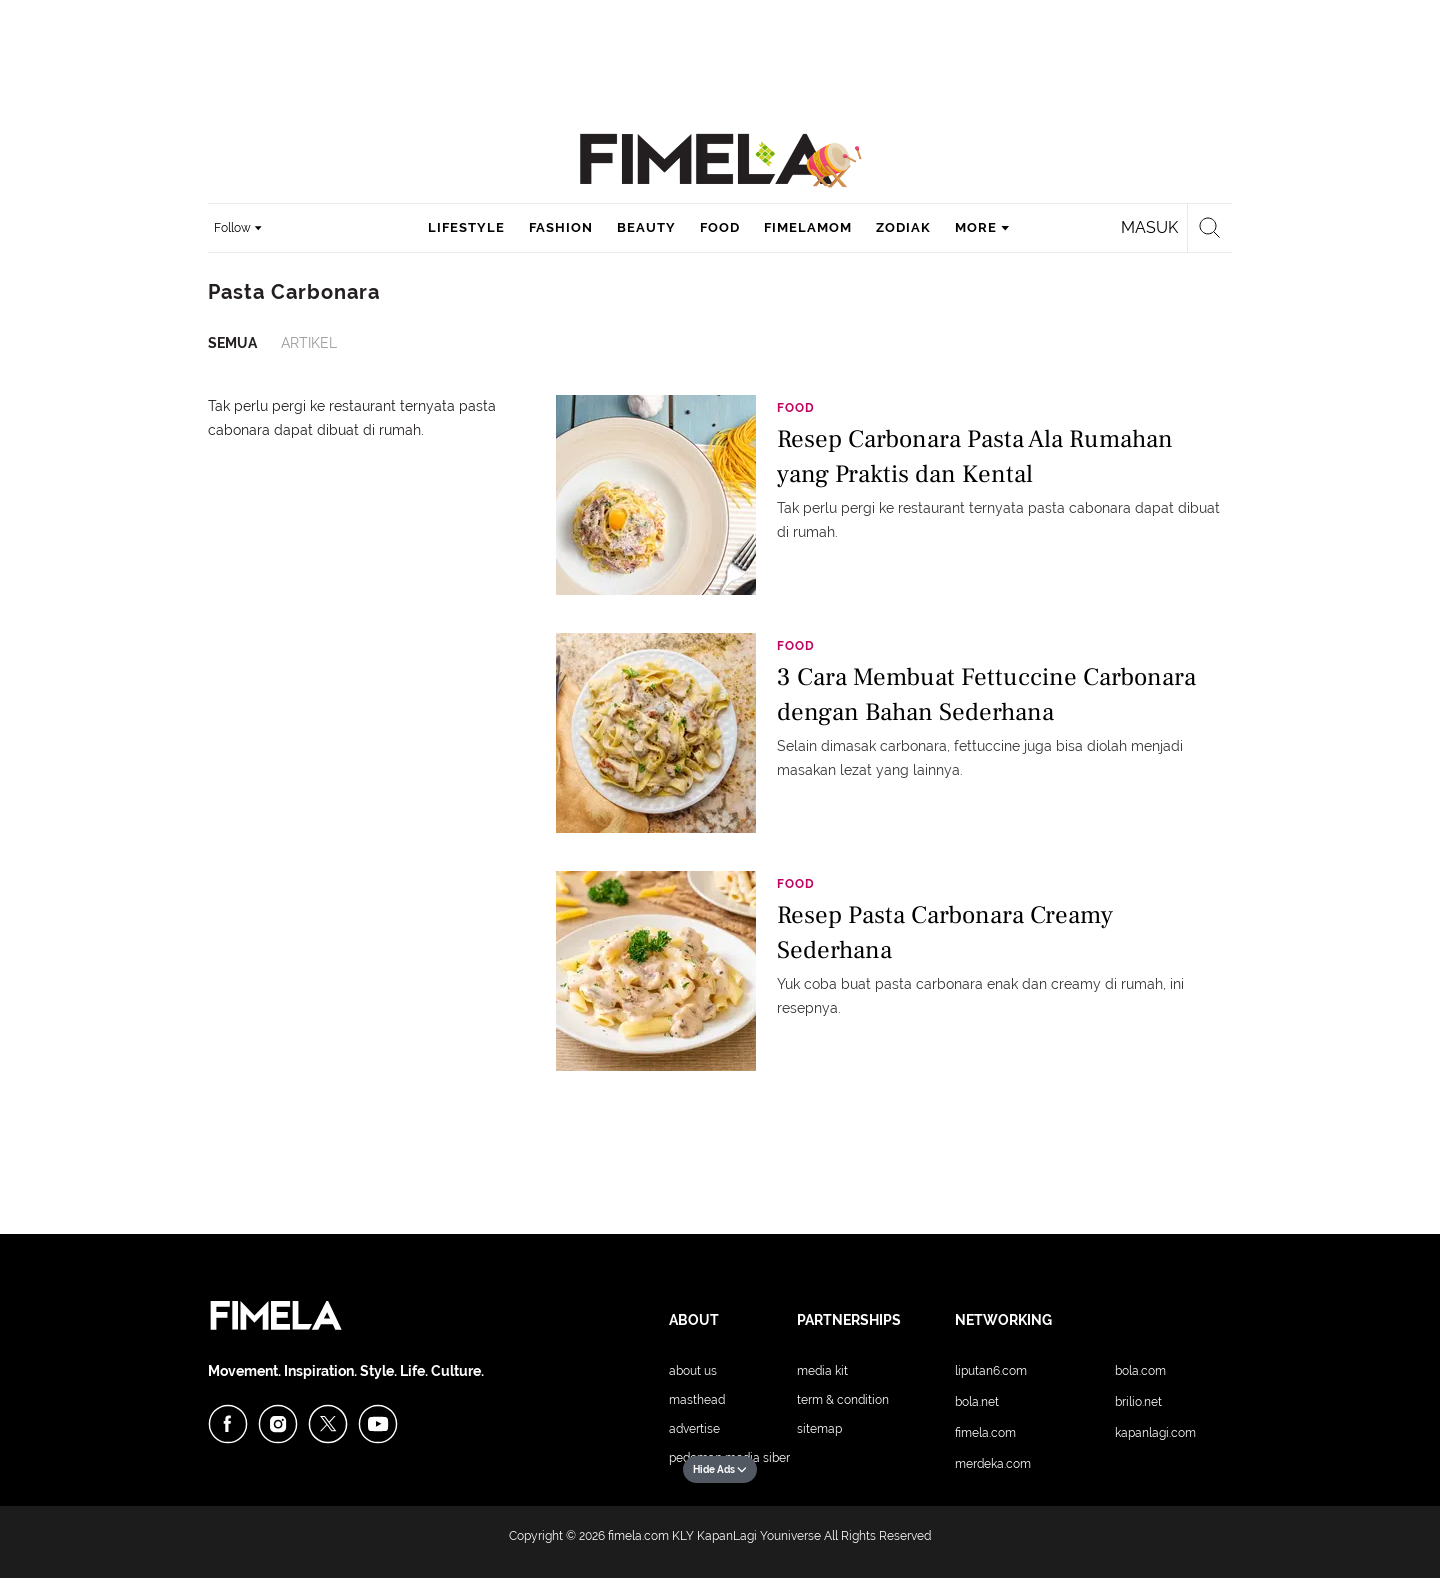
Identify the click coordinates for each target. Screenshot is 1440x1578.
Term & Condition (843, 1400)
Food (796, 408)
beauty (646, 227)
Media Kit (822, 1371)
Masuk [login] (1149, 227)
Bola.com (1140, 1371)
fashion (561, 227)
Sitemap (819, 1429)
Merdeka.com (993, 1464)
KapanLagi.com (1155, 1433)
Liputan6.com (991, 1371)
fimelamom (808, 227)
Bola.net (977, 1402)
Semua (232, 343)
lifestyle (466, 227)
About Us (693, 1371)
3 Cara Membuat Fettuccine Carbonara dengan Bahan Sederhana (986, 694)
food (720, 227)
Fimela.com (985, 1433)
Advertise (694, 1429)
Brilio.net (1138, 1402)
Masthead (697, 1400)
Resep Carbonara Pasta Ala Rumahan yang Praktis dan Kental (975, 456)
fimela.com (638, 1536)
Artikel (309, 343)
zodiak (903, 227)
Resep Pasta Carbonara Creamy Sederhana (945, 932)
